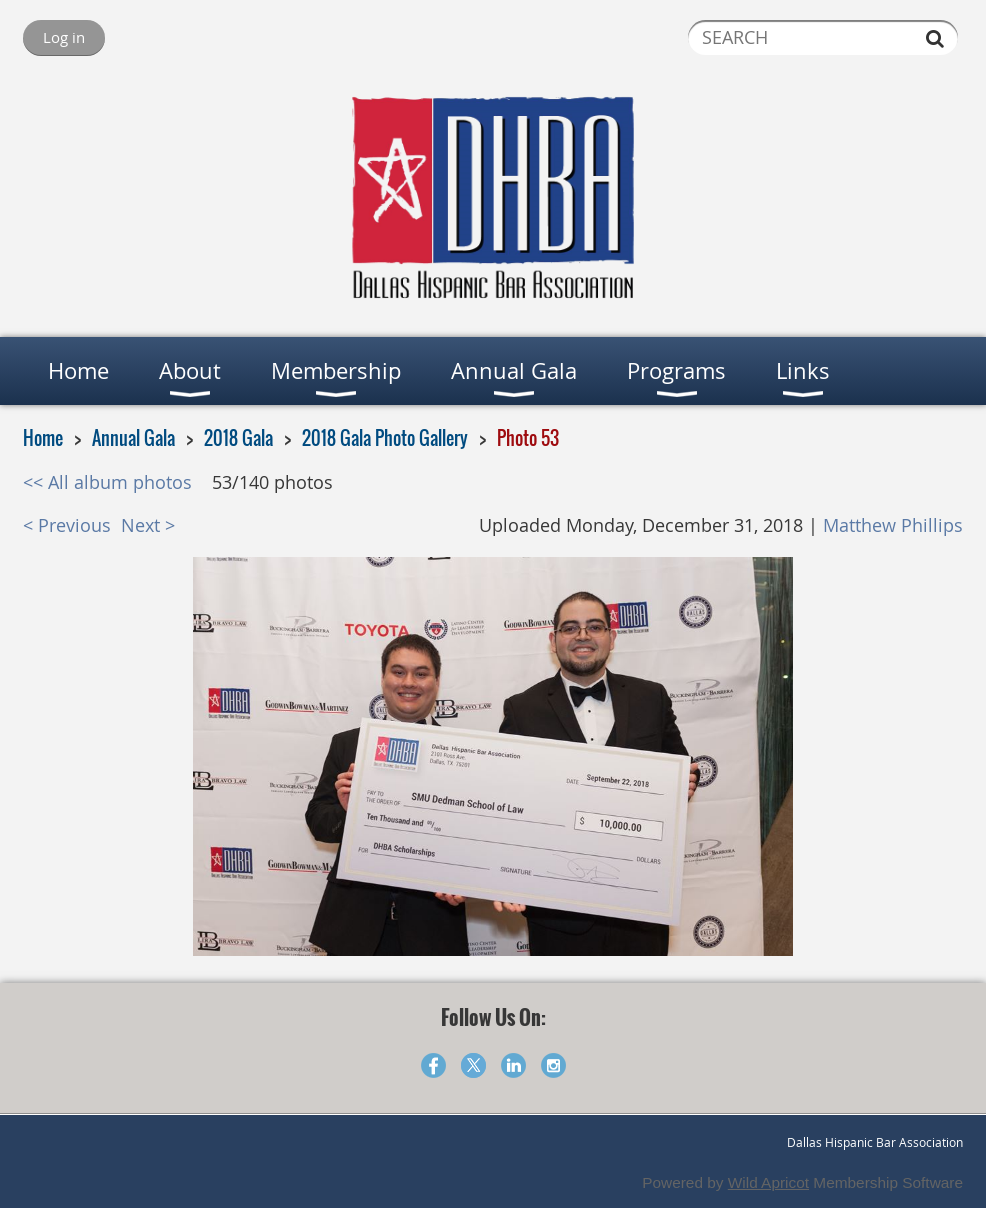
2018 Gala (238, 438)
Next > (148, 525)
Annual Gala (133, 438)
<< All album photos (107, 482)
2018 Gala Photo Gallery (385, 438)
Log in (64, 37)
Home (43, 438)
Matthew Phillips (893, 525)
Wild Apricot (768, 1182)
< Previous (67, 525)
